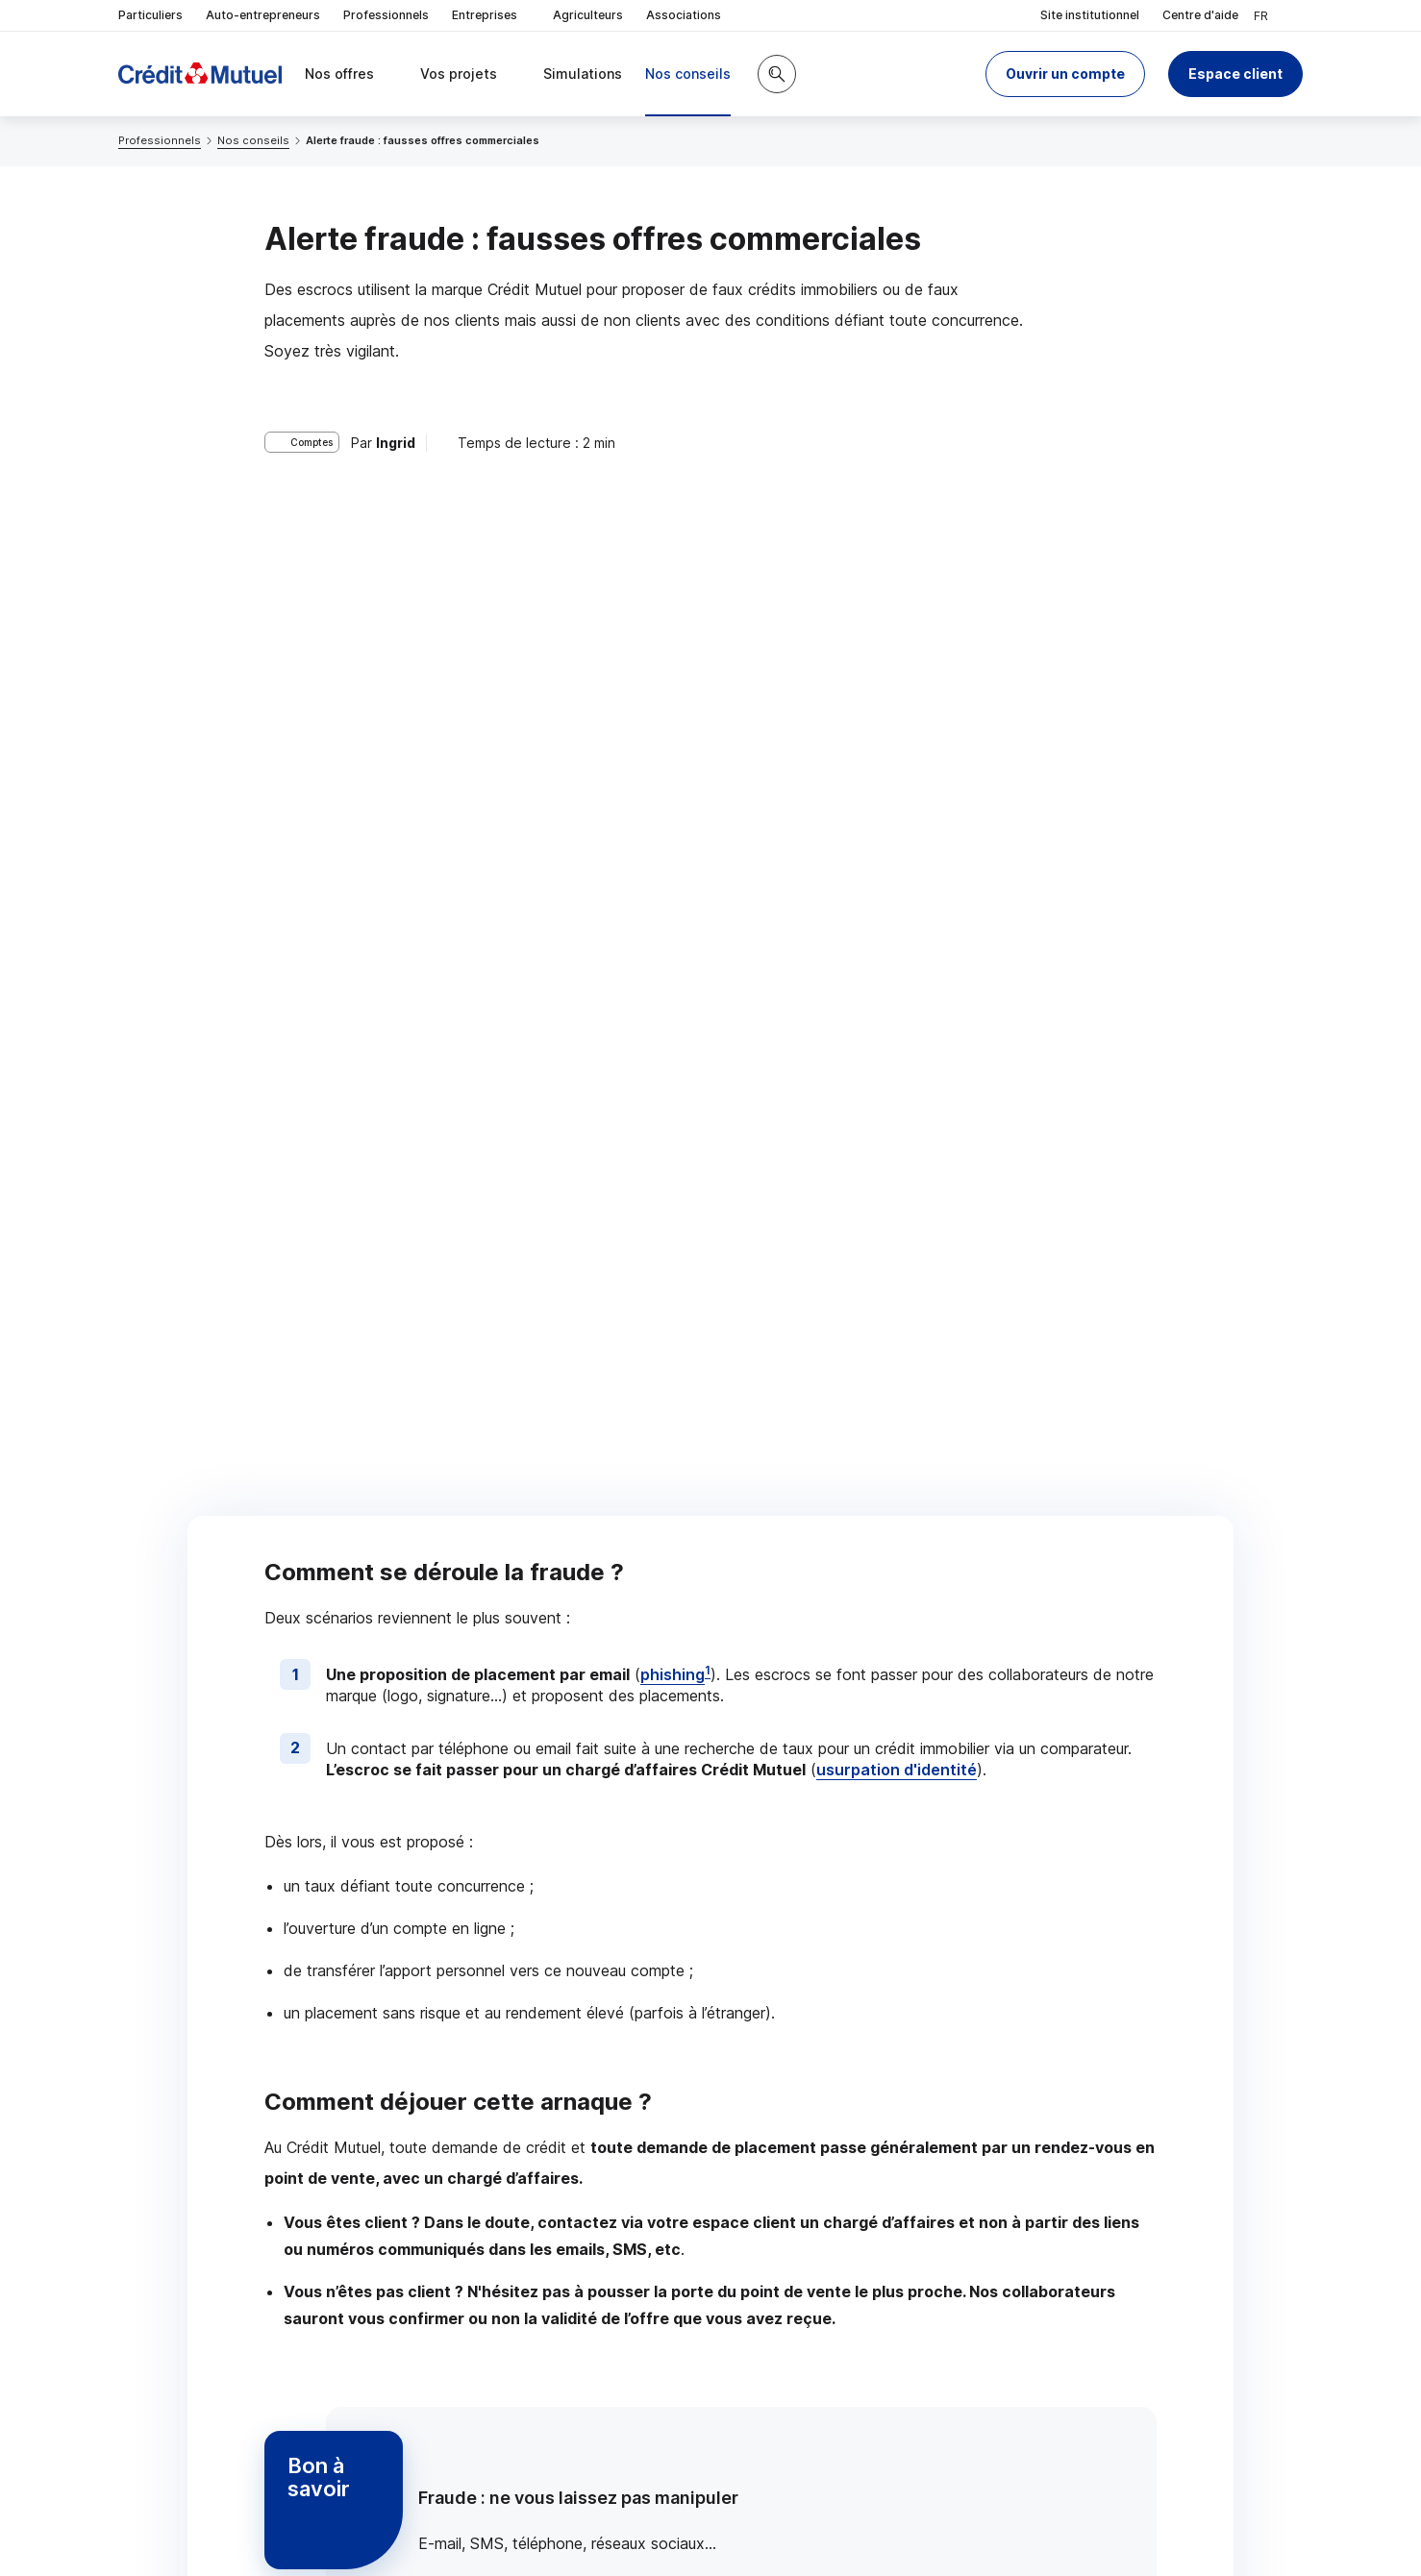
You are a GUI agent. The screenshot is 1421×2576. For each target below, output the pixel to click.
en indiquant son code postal (1005, 2510)
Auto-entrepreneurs (263, 15)
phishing (672, 568)
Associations (683, 15)
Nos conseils (253, 140)
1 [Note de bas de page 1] (707, 564)
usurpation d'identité (896, 664)
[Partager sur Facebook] (829, 2239)
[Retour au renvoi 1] (372, 2452)
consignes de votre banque (597, 1864)
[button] (1065, 74)
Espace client (1235, 73)
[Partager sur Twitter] (783, 2239)
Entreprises (491, 16)
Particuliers (150, 15)
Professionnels (386, 15)
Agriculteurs (588, 15)
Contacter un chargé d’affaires (958, 2084)
